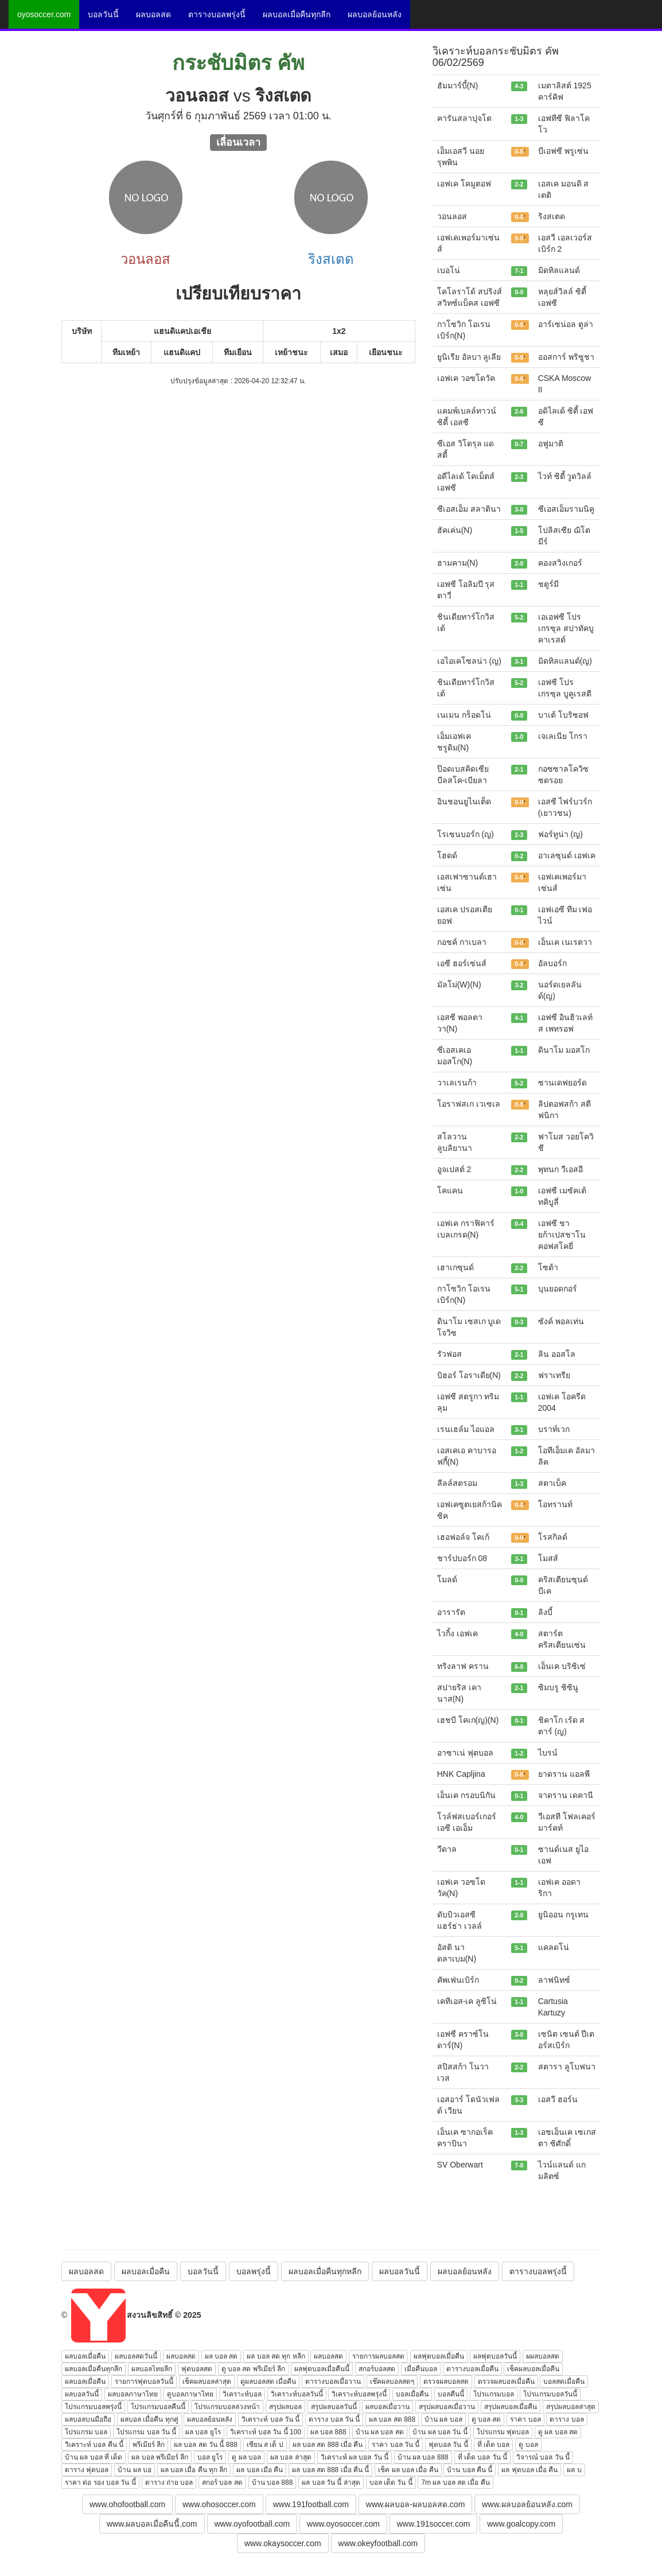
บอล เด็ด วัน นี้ (390, 2482)
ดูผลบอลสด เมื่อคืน (268, 2381)
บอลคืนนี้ (451, 2394)
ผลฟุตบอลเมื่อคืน (439, 2356)
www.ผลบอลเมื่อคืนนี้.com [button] (152, 2523)
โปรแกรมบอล (493, 2394)
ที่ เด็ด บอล (493, 2445)
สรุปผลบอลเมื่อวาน (447, 2407)
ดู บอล (528, 2445)
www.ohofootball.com (127, 2504)
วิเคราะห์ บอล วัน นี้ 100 (265, 2432)
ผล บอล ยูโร (203, 2432)
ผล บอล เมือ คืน (259, 2470)
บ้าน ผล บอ (134, 2470)
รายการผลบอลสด (378, 2356)
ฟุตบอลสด (196, 2369)
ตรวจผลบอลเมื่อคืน (506, 2381)
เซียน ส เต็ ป (265, 2445)
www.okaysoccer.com (282, 2543)
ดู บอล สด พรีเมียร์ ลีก (253, 2369)
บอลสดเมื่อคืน (564, 2381)
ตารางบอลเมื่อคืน (472, 2369)
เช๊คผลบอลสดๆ (392, 2381)
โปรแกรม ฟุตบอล (503, 2432)
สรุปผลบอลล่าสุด (570, 2407)
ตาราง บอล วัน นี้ (334, 2419)
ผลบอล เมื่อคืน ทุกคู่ (149, 2419)
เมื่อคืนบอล (420, 2369)
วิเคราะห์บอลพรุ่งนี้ (359, 2394)
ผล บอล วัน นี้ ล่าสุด (331, 2482)
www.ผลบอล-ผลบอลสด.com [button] (415, 2504)
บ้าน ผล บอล (443, 2419)
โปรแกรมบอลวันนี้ (550, 2394)
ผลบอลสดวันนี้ (136, 2356)
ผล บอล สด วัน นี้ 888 (205, 2445)
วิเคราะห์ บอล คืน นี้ (94, 2445)
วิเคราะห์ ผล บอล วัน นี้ (354, 2457)
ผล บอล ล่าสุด (290, 2457)
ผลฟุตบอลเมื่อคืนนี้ (321, 2369)
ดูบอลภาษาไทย (190, 2394)
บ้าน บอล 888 (272, 2482)
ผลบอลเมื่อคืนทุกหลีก (325, 2271)
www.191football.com (311, 2504)
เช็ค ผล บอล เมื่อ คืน (408, 2470)
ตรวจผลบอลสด (446, 2381)
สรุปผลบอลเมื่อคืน (510, 2407)
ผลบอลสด (153, 14)
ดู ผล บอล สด (558, 2432)
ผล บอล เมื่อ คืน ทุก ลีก (194, 2470)
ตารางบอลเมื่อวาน (333, 2381)
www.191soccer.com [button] (433, 2523)
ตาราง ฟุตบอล (86, 2470)
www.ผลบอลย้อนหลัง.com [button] (527, 2504)
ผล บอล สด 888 (392, 2419)
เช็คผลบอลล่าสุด (206, 2381)
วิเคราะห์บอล (242, 2394)
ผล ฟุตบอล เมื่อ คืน (529, 2470)
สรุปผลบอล (285, 2407)
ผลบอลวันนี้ (399, 2271)
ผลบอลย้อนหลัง (375, 14)
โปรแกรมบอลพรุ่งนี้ (93, 2407)
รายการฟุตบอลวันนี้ (144, 2381)
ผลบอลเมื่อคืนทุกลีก (296, 14)
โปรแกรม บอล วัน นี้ (146, 2432)
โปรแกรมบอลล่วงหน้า (227, 2407)
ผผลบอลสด (542, 2356)
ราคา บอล (525, 2419)
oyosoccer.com (44, 14)
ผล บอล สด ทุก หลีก (276, 2356)
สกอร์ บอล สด (222, 2482)
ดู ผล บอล (246, 2457)
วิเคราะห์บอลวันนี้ (297, 2394)
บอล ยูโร (210, 2457)
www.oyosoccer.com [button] (343, 2523)
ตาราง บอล (566, 2419)
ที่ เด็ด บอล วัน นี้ (482, 2457)
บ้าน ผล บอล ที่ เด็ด (93, 2457)
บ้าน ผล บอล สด (380, 2432)
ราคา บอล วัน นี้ (395, 2445)
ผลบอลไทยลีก (151, 2369)
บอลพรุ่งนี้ (253, 2271)
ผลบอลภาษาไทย (133, 2394)
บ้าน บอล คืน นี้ (469, 2470)
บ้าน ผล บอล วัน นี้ (439, 2432)
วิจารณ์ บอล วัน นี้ (543, 2457)
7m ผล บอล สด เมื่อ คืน (455, 2482)
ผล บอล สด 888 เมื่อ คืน (328, 2445)
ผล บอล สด (221, 2356)
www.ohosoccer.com (219, 2504)
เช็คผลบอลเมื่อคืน (533, 2369)
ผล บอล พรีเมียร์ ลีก (159, 2457)
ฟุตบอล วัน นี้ (448, 2445)
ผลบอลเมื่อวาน (387, 2407)
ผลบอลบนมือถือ (88, 2419)
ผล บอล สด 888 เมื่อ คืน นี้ (330, 2470)
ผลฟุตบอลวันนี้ (495, 2356)
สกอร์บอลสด (377, 2369)
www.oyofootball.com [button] (252, 2523)
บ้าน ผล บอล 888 (423, 2457)
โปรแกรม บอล (86, 2432)
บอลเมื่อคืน (412, 2394)
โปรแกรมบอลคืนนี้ (158, 2407)
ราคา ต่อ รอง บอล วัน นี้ (100, 2482)
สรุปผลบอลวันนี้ (334, 2407)
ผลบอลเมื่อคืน (146, 2271)
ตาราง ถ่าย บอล (169, 2482)
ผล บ (574, 2470)
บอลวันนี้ (103, 14)
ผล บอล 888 (328, 2432)
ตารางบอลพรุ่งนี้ (217, 14)
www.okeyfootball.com (378, 2543)
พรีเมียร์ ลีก (149, 2445)
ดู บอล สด (486, 2419)
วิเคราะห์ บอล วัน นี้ (270, 2419)
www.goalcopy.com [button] (521, 2523)
